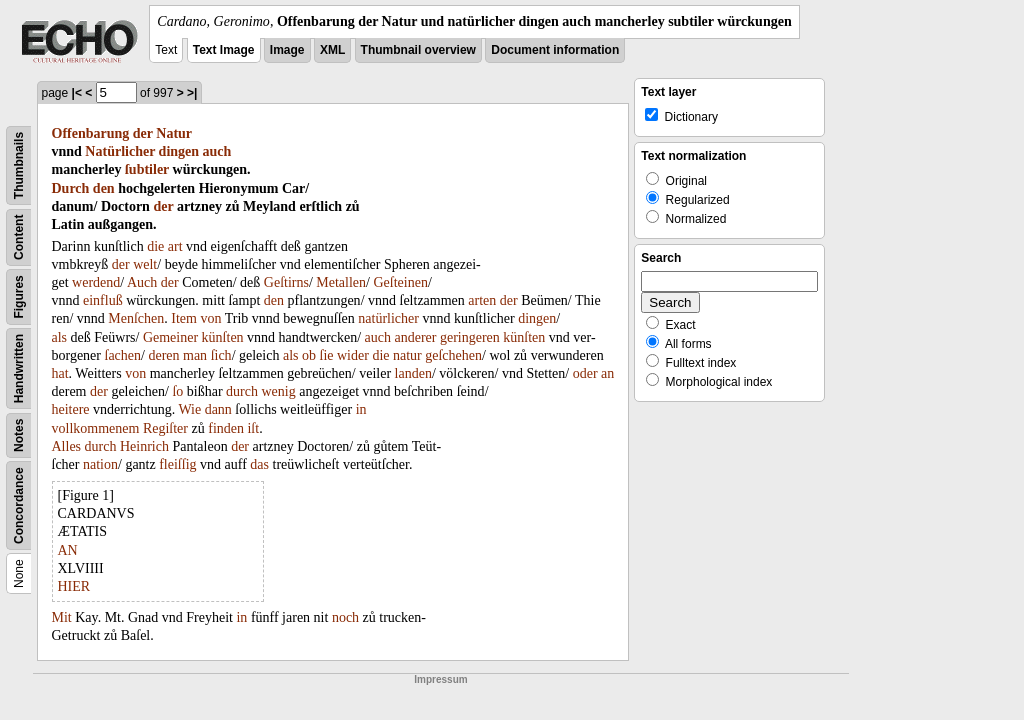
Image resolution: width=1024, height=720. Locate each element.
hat (60, 373)
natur (407, 355)
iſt (253, 428)
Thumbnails (19, 165)
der (143, 133)
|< (77, 93)
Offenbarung (91, 133)
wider (353, 355)
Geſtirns (286, 282)
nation (100, 464)
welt (145, 264)
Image (287, 50)
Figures (19, 296)
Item (184, 318)
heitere (71, 409)
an (607, 373)
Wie (189, 409)
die (155, 246)
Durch (71, 188)
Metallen (341, 282)
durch (242, 391)
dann (218, 409)
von (210, 318)
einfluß (103, 300)
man (195, 355)
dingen (179, 151)
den (104, 188)
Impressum (440, 679)
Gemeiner (170, 337)
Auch (142, 282)
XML (332, 50)
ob (309, 355)
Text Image (224, 50)
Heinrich (144, 446)
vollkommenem (96, 428)
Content (19, 237)
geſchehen (453, 355)
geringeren (470, 337)
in (361, 409)
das (259, 464)
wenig (278, 391)
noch (345, 617)
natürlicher (388, 318)
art (175, 246)
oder (585, 373)
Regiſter (165, 428)
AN (68, 550)
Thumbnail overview (418, 50)
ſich (221, 355)
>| (192, 93)
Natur (174, 133)
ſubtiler (147, 169)
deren (163, 355)
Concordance (19, 505)
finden (226, 428)
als (60, 337)
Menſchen (136, 318)
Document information (555, 50)
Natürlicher (120, 151)
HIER (74, 586)
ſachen (123, 355)
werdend (96, 282)
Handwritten (19, 368)
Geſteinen (400, 282)
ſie (327, 355)
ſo (177, 391)
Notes (19, 435)
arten (482, 300)
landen (413, 373)
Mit (62, 617)
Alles (67, 446)
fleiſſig (177, 464)
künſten (223, 337)
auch (217, 151)
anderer (415, 337)
